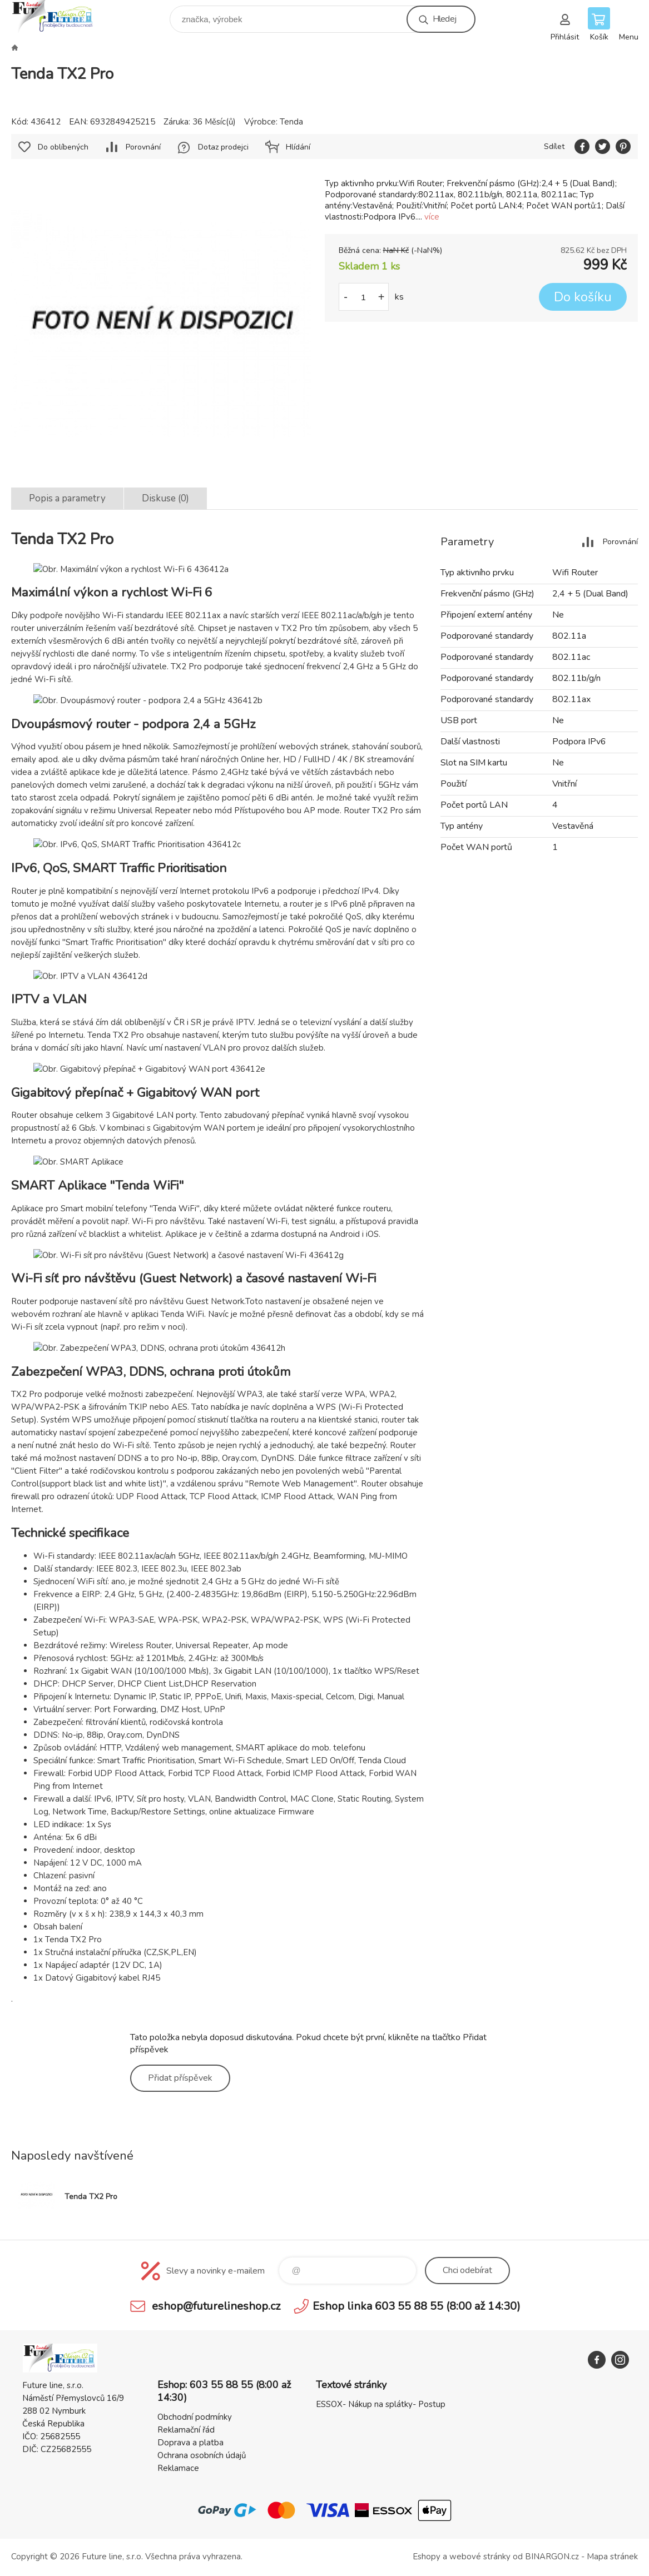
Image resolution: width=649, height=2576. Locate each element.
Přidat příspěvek (180, 2078)
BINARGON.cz (552, 2556)
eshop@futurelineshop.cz (216, 2306)
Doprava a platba (190, 2442)
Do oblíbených (63, 147)
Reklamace (178, 2468)
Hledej (444, 19)
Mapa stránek (612, 2556)
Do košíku (583, 297)
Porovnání (143, 147)
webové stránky (480, 2556)
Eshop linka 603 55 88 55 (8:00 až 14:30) (417, 2306)
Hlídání (298, 147)
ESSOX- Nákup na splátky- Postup (380, 2404)
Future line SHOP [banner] (60, 16)
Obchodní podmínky (194, 2417)
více (431, 216)
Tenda (291, 121)
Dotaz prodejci (223, 147)
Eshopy (426, 2556)
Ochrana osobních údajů (201, 2455)
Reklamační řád (186, 2429)
